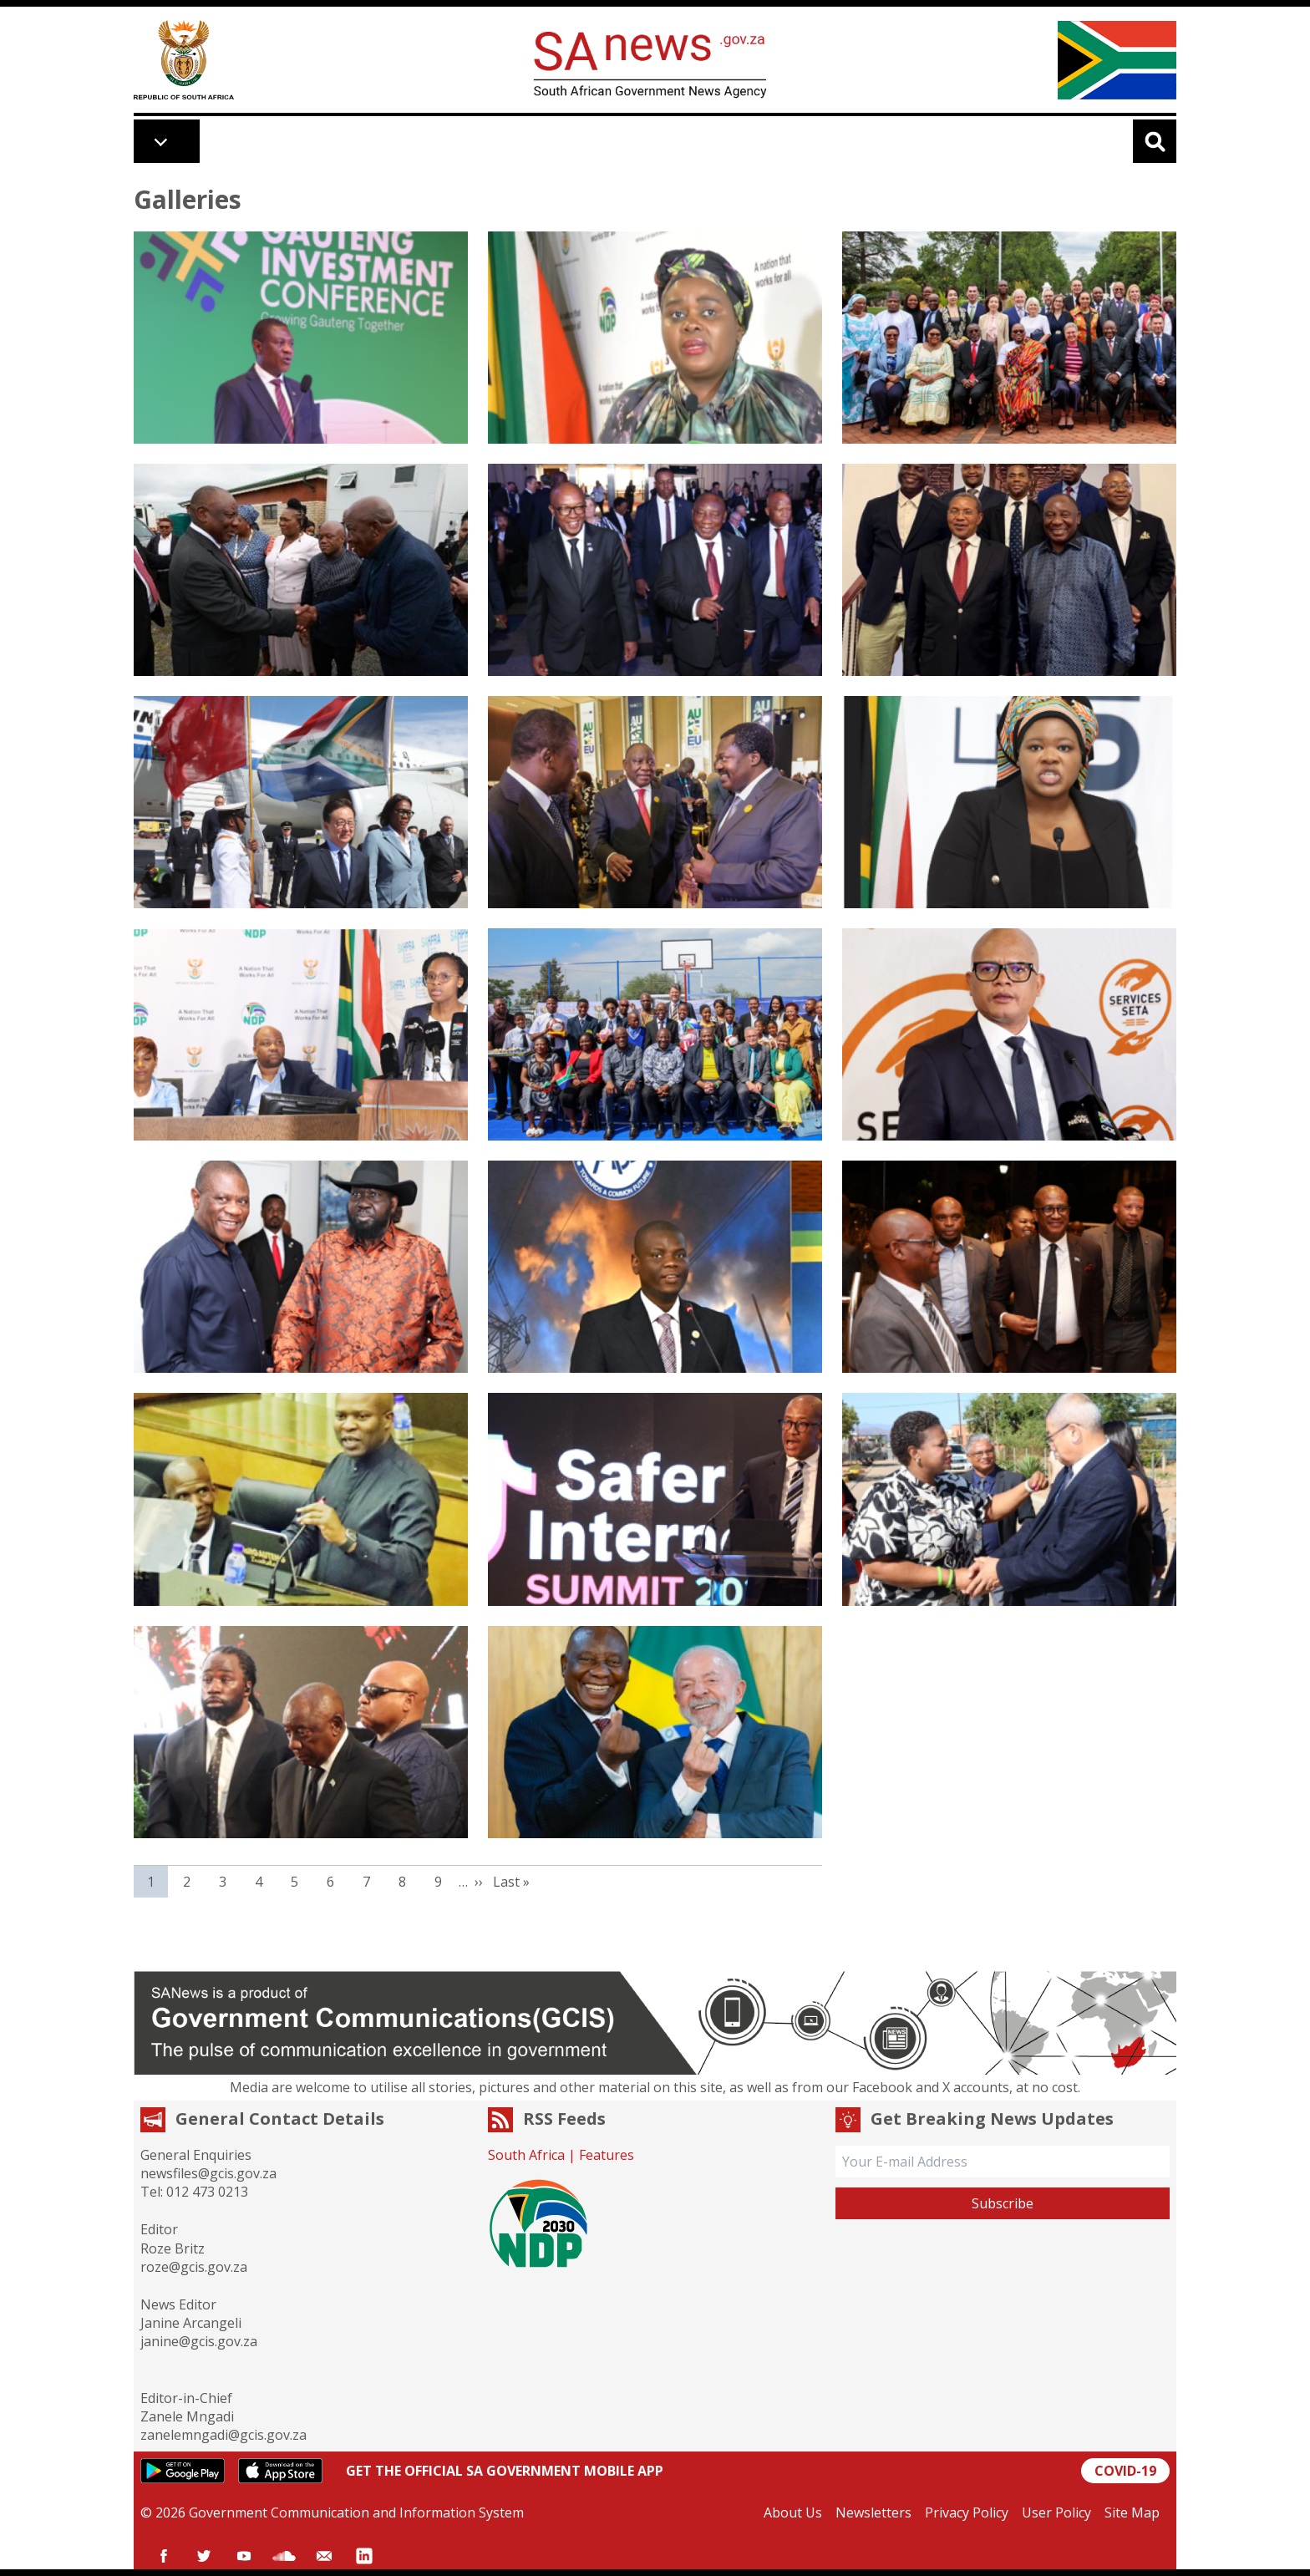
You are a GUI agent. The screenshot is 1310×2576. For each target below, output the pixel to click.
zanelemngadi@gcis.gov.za (223, 2435)
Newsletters (873, 2512)
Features (606, 2155)
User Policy (1056, 2512)
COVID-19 (1125, 2471)
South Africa (526, 2155)
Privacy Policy (966, 2512)
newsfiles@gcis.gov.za (208, 2173)
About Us (793, 2512)
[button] (301, 337)
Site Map (1132, 2512)
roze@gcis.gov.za (193, 2267)
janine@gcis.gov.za (198, 2341)
